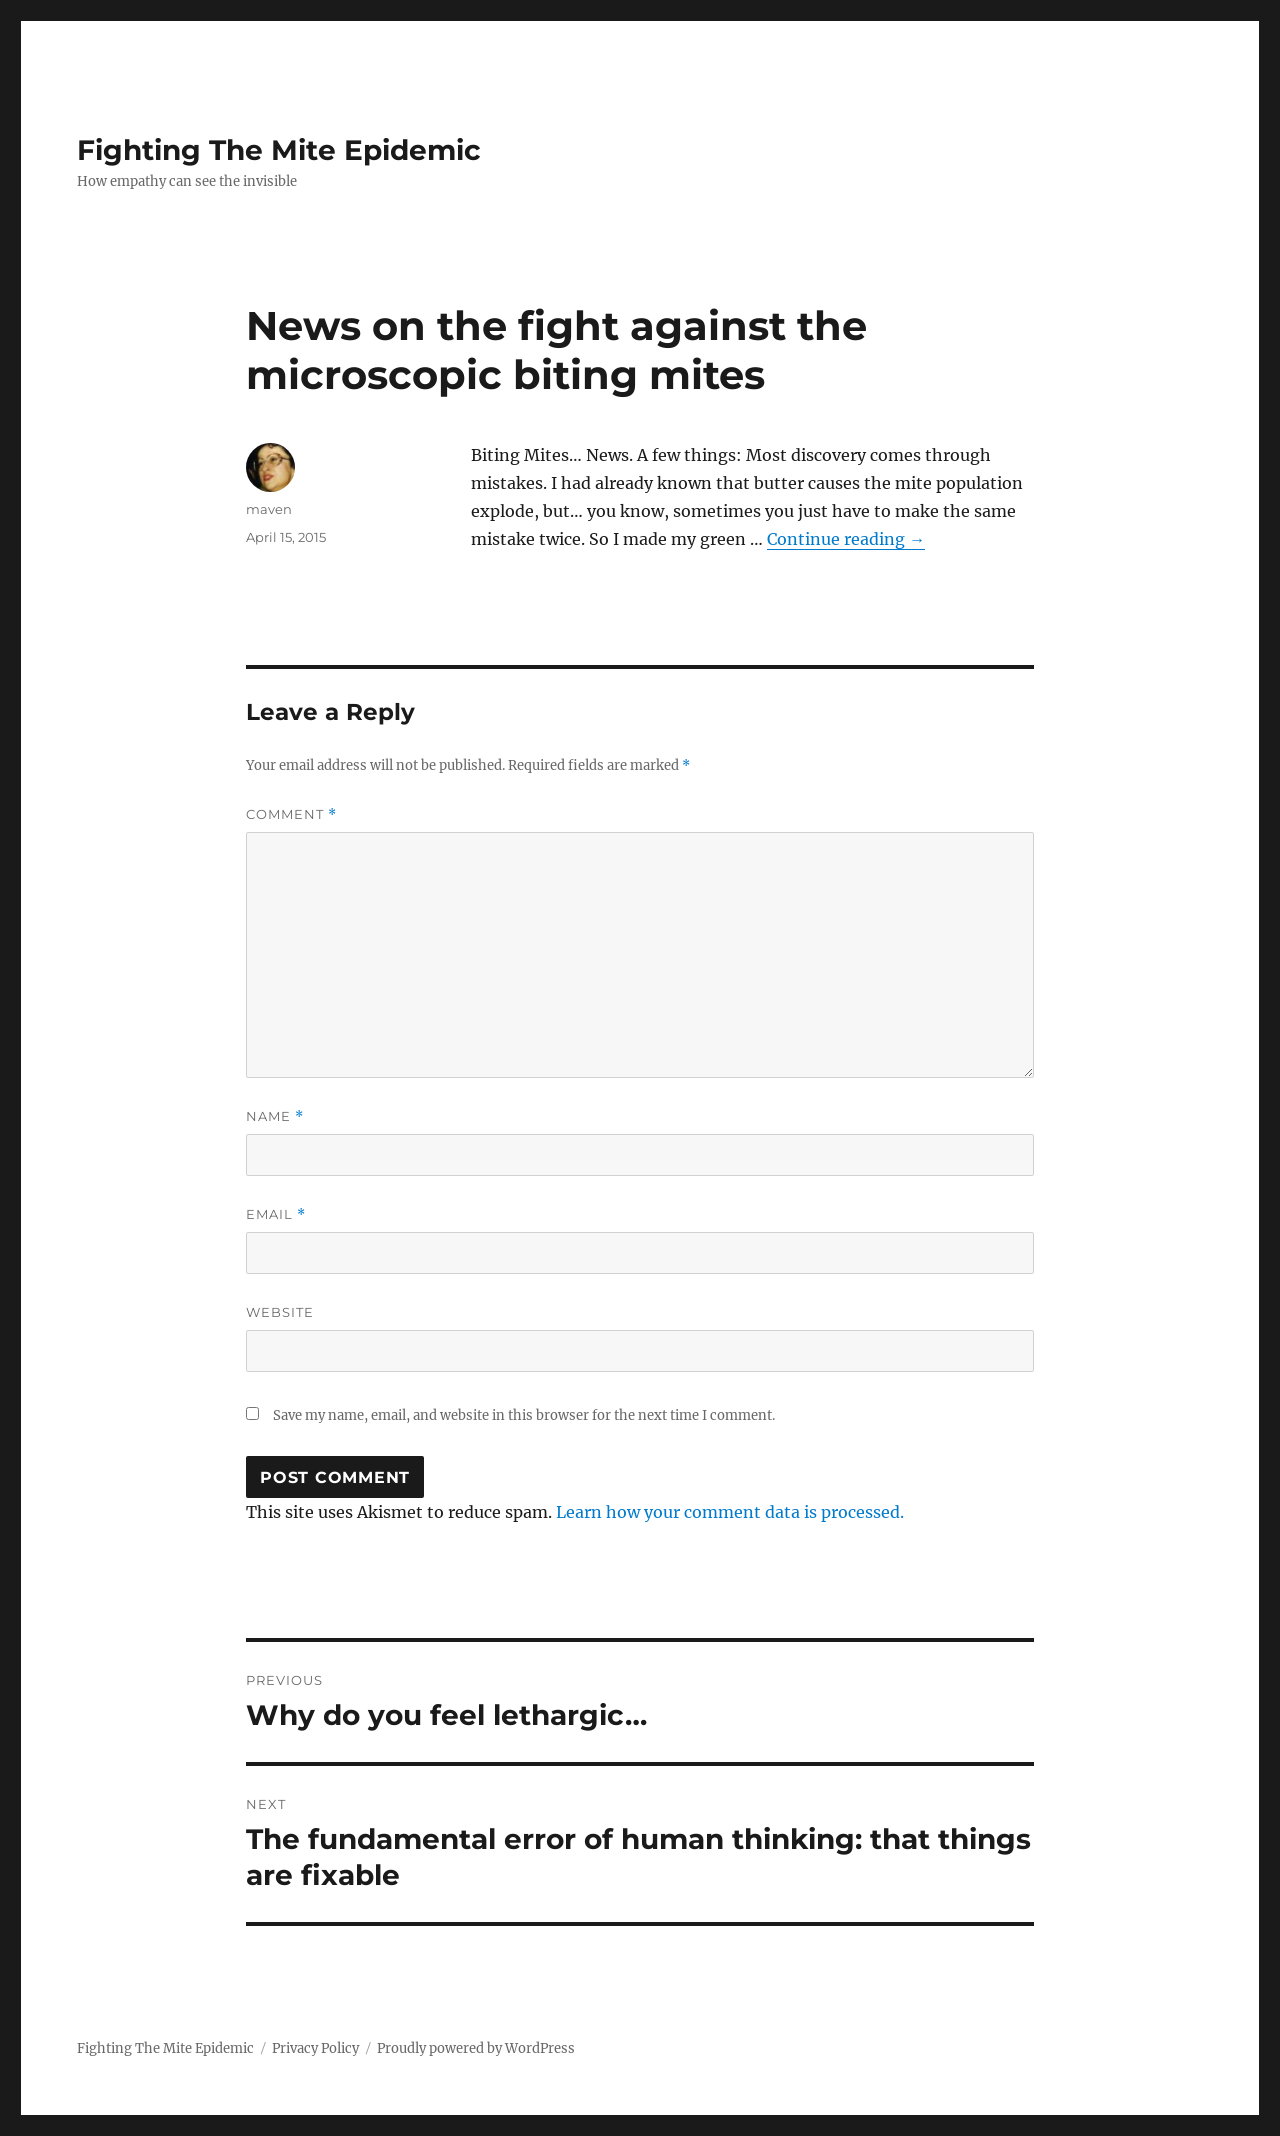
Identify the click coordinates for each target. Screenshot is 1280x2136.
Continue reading (846, 539)
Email (276, 1214)
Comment (291, 814)
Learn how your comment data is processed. (730, 1512)
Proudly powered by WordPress (476, 2048)
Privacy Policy (315, 2048)
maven (269, 509)
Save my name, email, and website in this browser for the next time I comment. (524, 1415)
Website (280, 1312)
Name (275, 1116)
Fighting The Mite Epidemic (279, 150)
